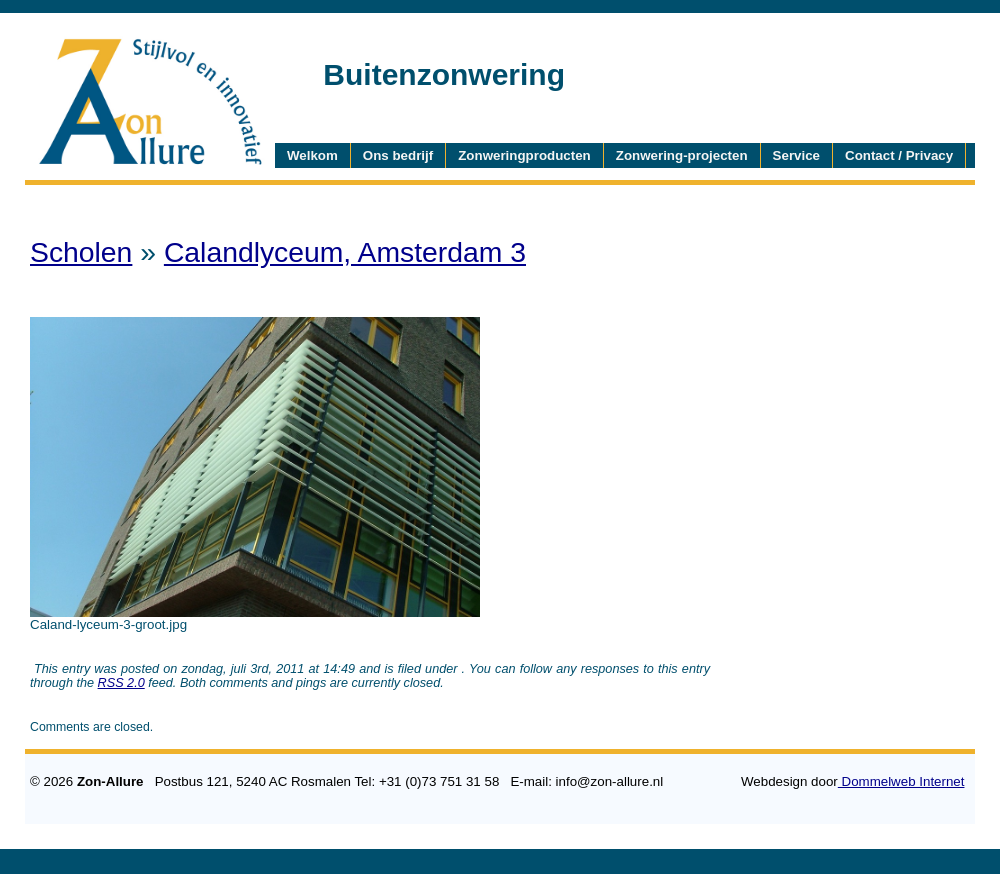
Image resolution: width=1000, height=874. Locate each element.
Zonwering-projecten (682, 155)
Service (796, 155)
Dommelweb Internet (901, 781)
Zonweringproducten (524, 155)
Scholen (81, 252)
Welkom (312, 155)
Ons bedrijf (398, 155)
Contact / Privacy (899, 155)
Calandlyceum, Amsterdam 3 (345, 252)
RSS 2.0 (121, 683)
